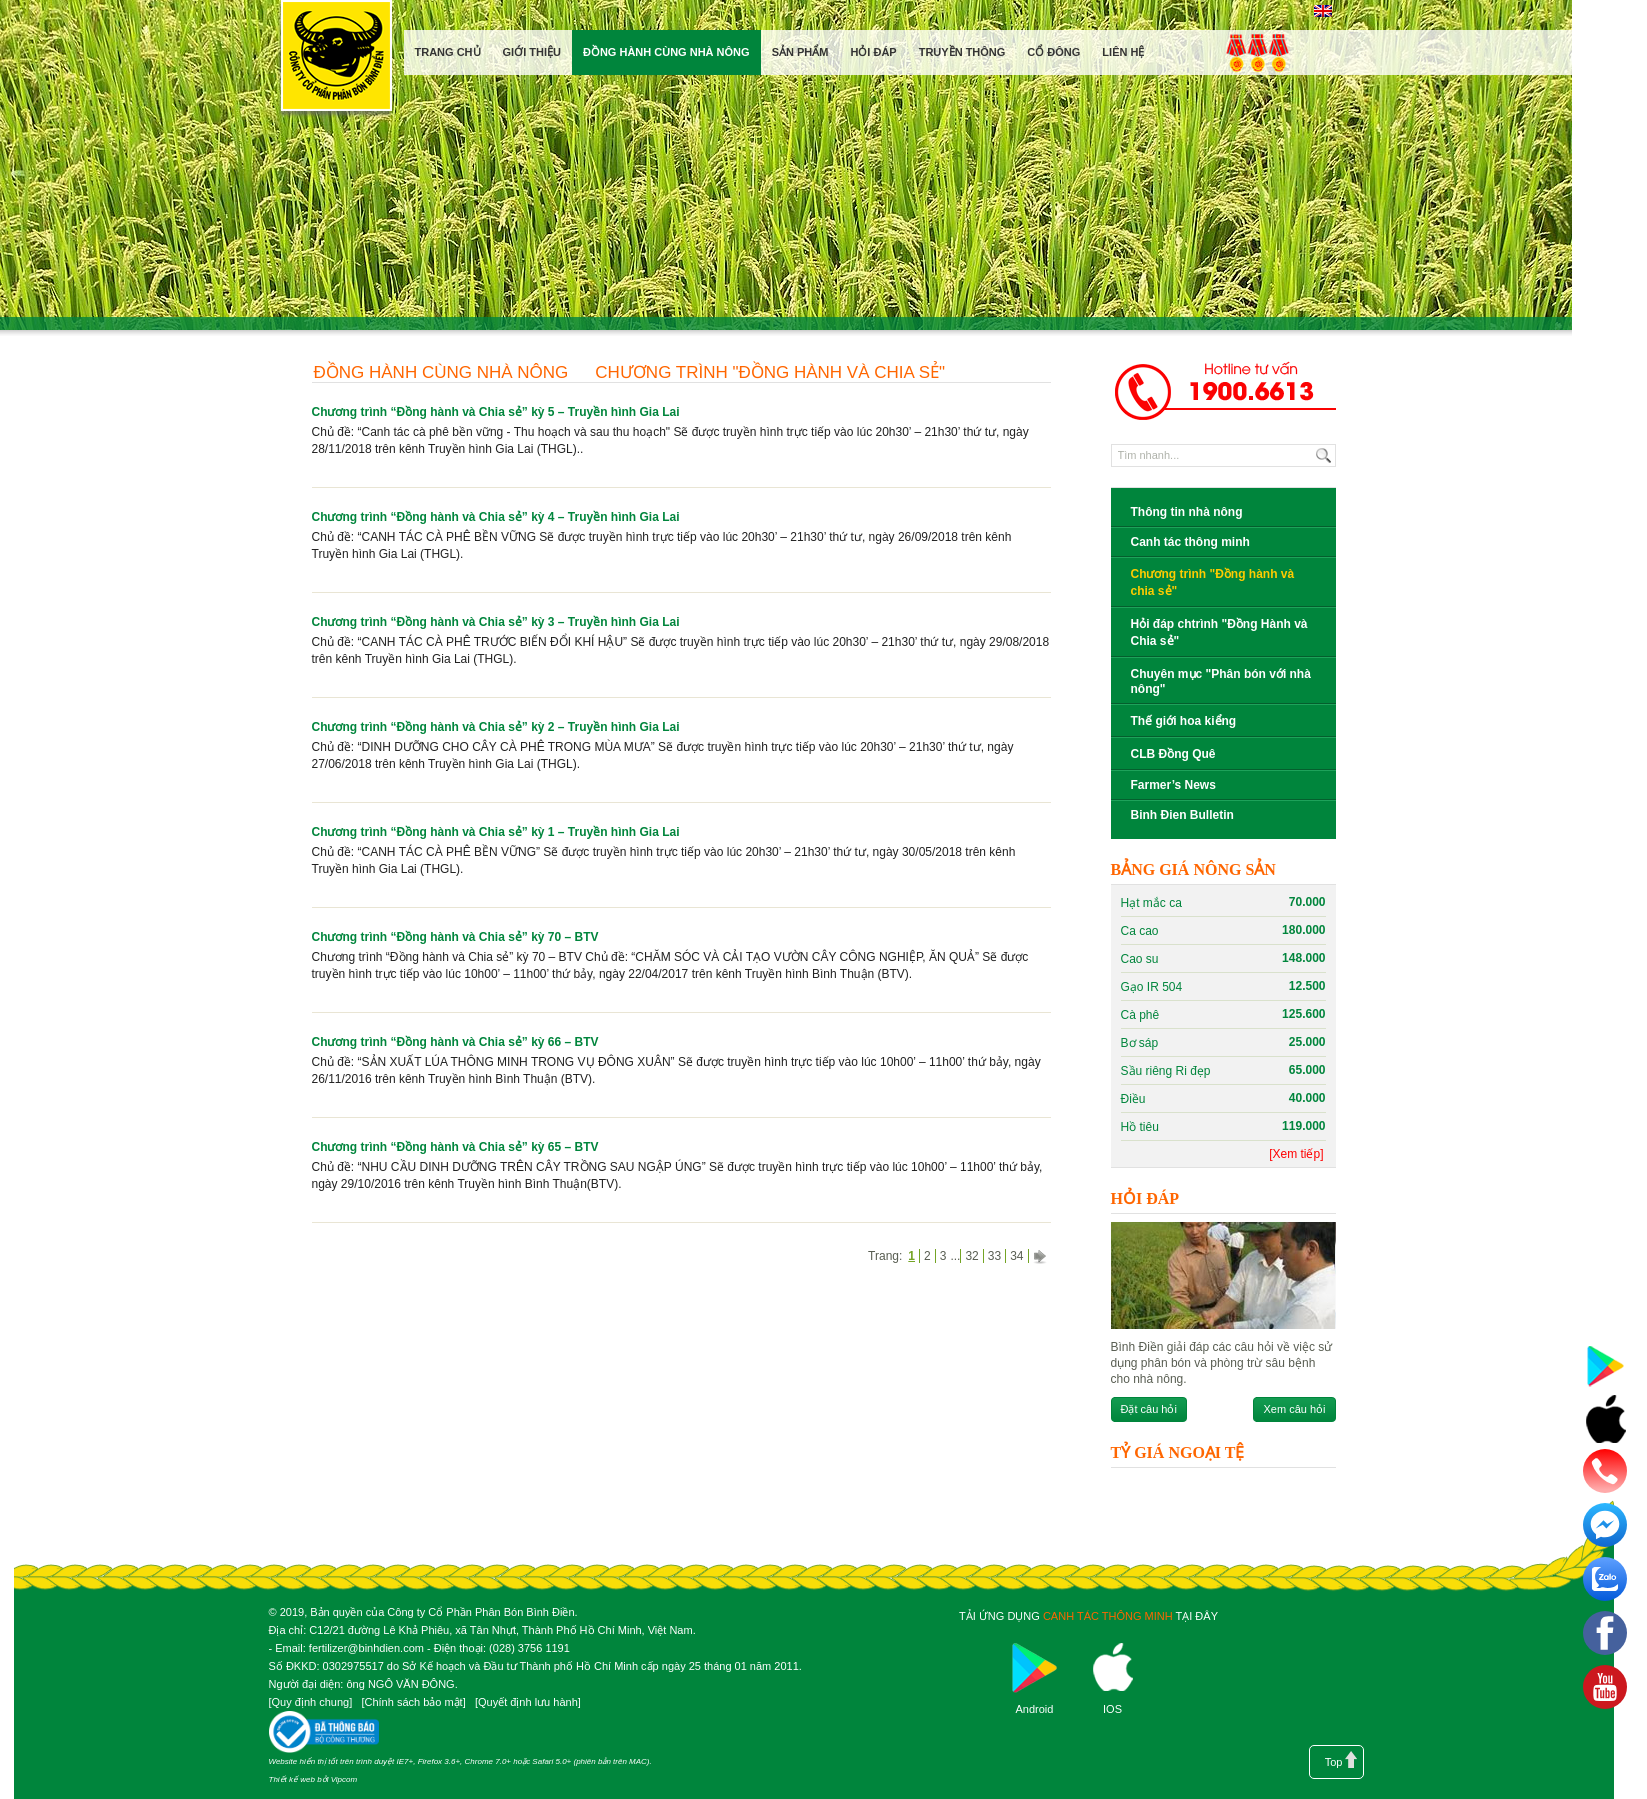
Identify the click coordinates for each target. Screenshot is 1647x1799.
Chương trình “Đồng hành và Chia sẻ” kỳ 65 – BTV (455, 1147)
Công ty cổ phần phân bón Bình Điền (336, 59)
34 (1016, 1256)
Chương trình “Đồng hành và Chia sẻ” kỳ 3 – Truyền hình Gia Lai (496, 622)
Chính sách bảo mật (413, 1702)
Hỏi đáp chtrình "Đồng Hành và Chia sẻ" (1219, 632)
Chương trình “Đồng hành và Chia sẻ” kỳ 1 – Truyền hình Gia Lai (496, 832)
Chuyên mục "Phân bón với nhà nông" (1221, 681)
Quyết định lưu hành (528, 1702)
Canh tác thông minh (1190, 542)
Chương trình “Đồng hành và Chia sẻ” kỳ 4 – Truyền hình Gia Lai (496, 517)
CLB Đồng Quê (1173, 754)
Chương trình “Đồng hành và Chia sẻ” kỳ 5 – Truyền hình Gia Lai (496, 412)
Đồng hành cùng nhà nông (441, 372)
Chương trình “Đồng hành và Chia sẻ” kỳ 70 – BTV (455, 937)
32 (971, 1256)
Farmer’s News (1173, 785)
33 (994, 1256)
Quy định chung (311, 1702)
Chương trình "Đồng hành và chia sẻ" (770, 372)
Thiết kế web (292, 1779)
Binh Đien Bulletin (1182, 815)
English (1323, 11)
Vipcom (344, 1779)
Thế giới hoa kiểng (1184, 721)
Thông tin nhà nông (1187, 512)
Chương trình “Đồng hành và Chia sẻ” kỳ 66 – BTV (455, 1042)
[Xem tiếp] (1296, 1154)
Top (1334, 1762)
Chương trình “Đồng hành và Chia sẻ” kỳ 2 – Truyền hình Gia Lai (496, 727)
